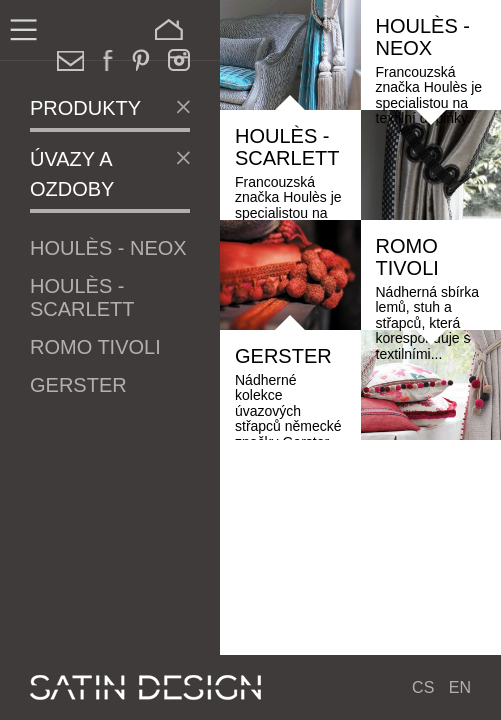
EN (460, 687)
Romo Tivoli (95, 347)
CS (423, 687)
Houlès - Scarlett (82, 297)
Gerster (78, 385)
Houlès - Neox (108, 248)
